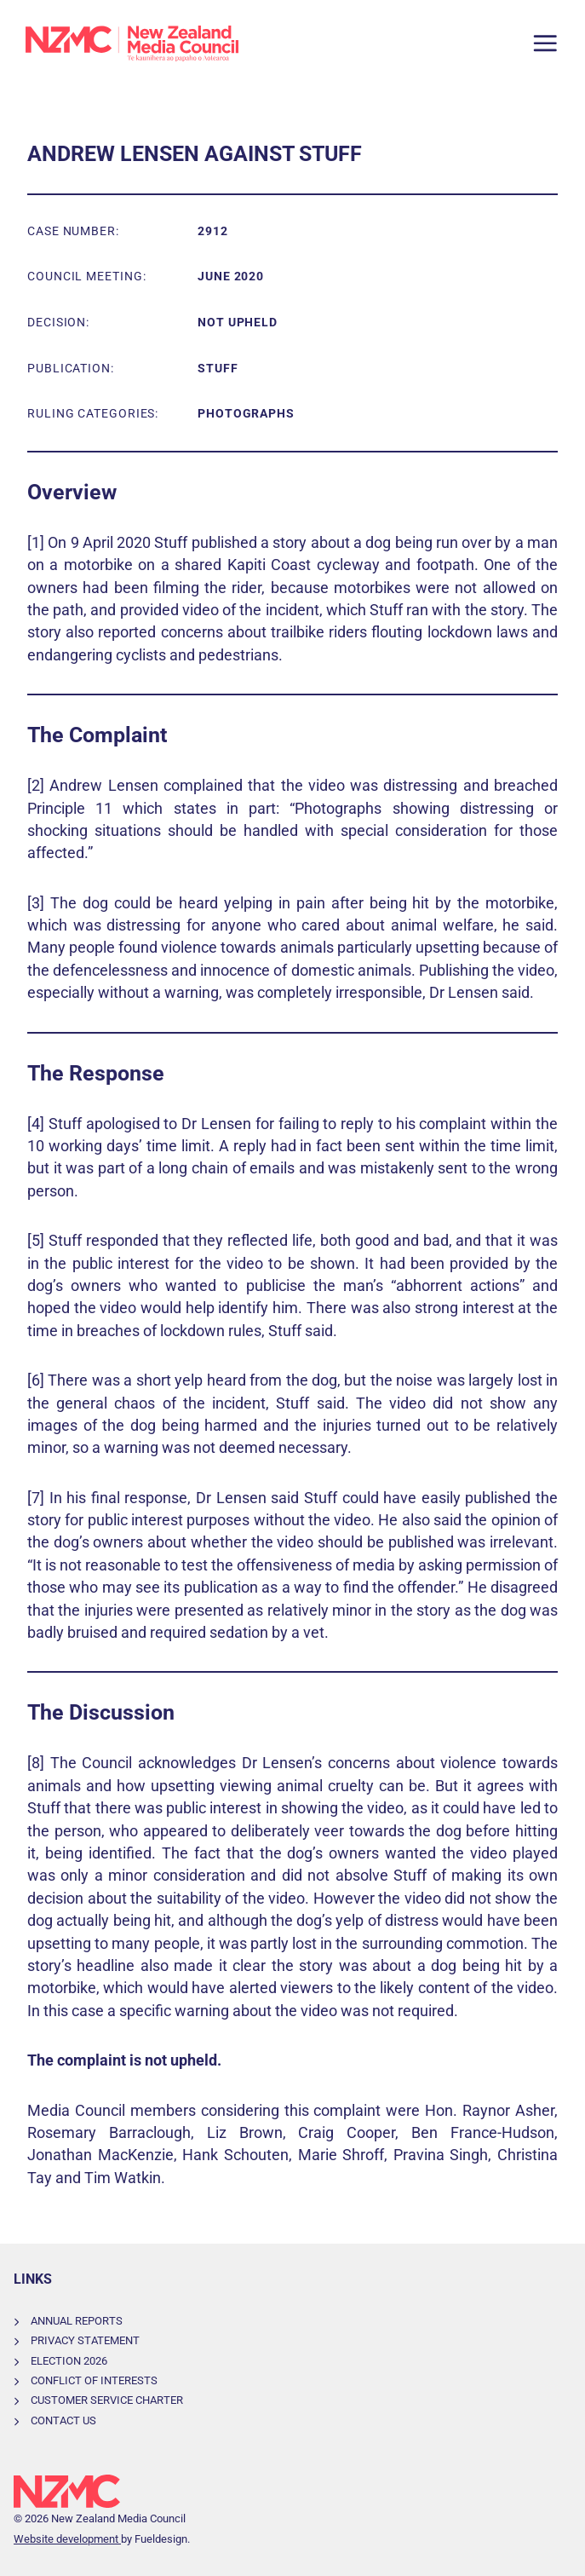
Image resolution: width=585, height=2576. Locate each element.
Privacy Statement (85, 2340)
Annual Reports (77, 2320)
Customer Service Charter (107, 2400)
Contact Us (63, 2420)
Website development (67, 2539)
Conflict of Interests (94, 2380)
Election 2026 (69, 2360)
